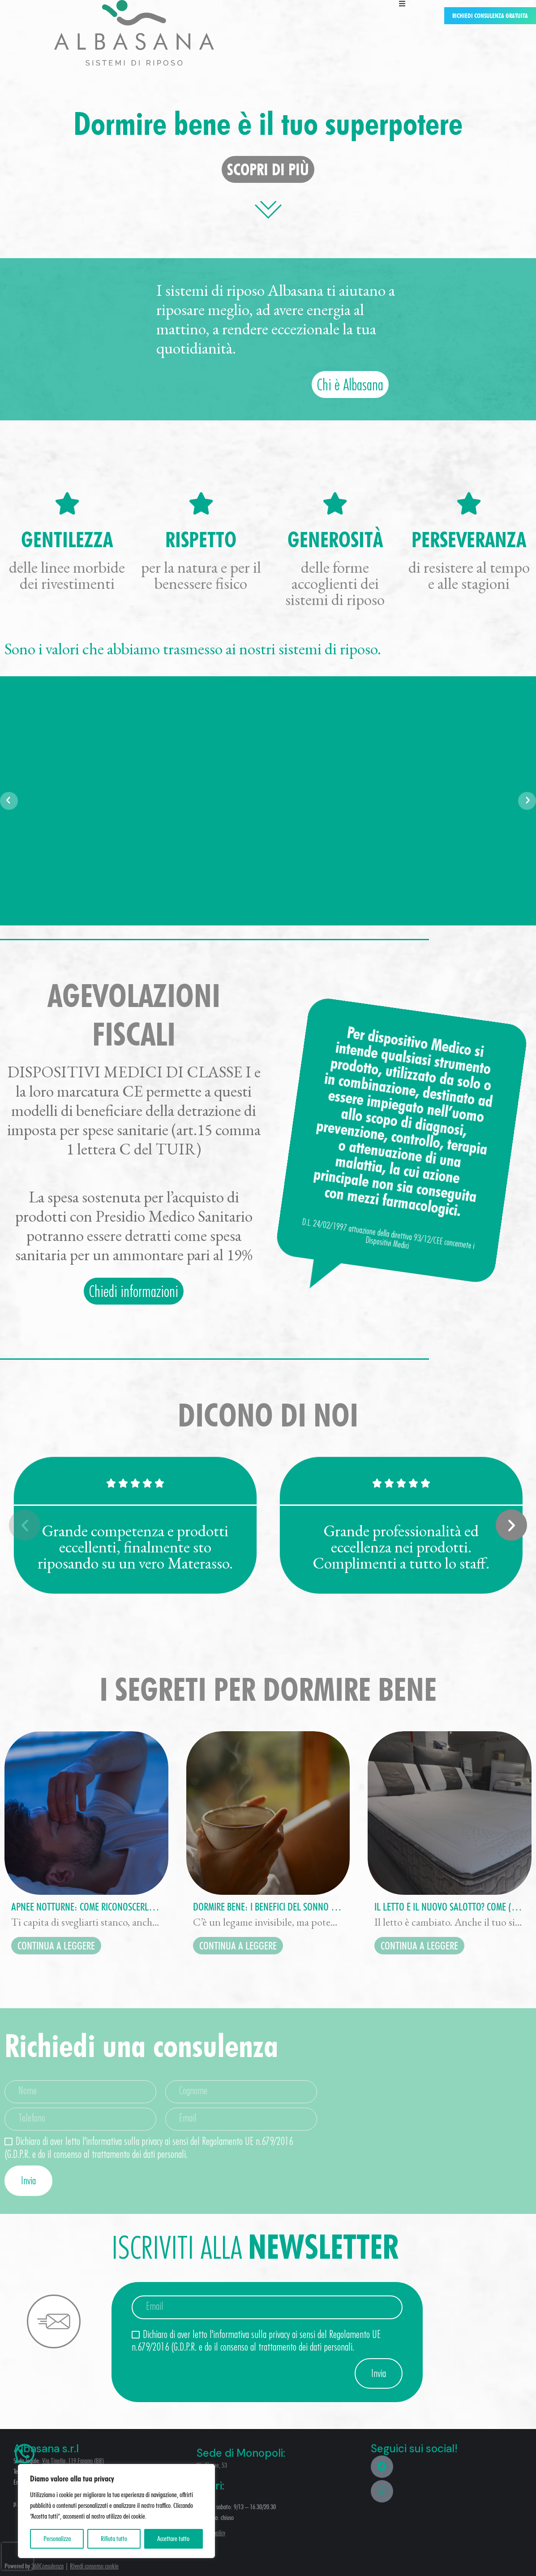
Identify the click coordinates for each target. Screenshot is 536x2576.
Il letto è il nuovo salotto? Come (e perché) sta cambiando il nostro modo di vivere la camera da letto (449, 1907)
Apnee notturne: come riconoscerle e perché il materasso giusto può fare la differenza (86, 1907)
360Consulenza (47, 2566)
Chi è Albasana (350, 384)
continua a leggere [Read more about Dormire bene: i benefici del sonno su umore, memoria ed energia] (238, 1945)
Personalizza (57, 2538)
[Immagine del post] (86, 1813)
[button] (24, 1525)
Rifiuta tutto (114, 2538)
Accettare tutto (173, 2538)
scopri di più (268, 169)
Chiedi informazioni (133, 1291)
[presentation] (17, 2556)
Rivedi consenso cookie (94, 2566)
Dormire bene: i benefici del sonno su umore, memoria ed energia (268, 1907)
